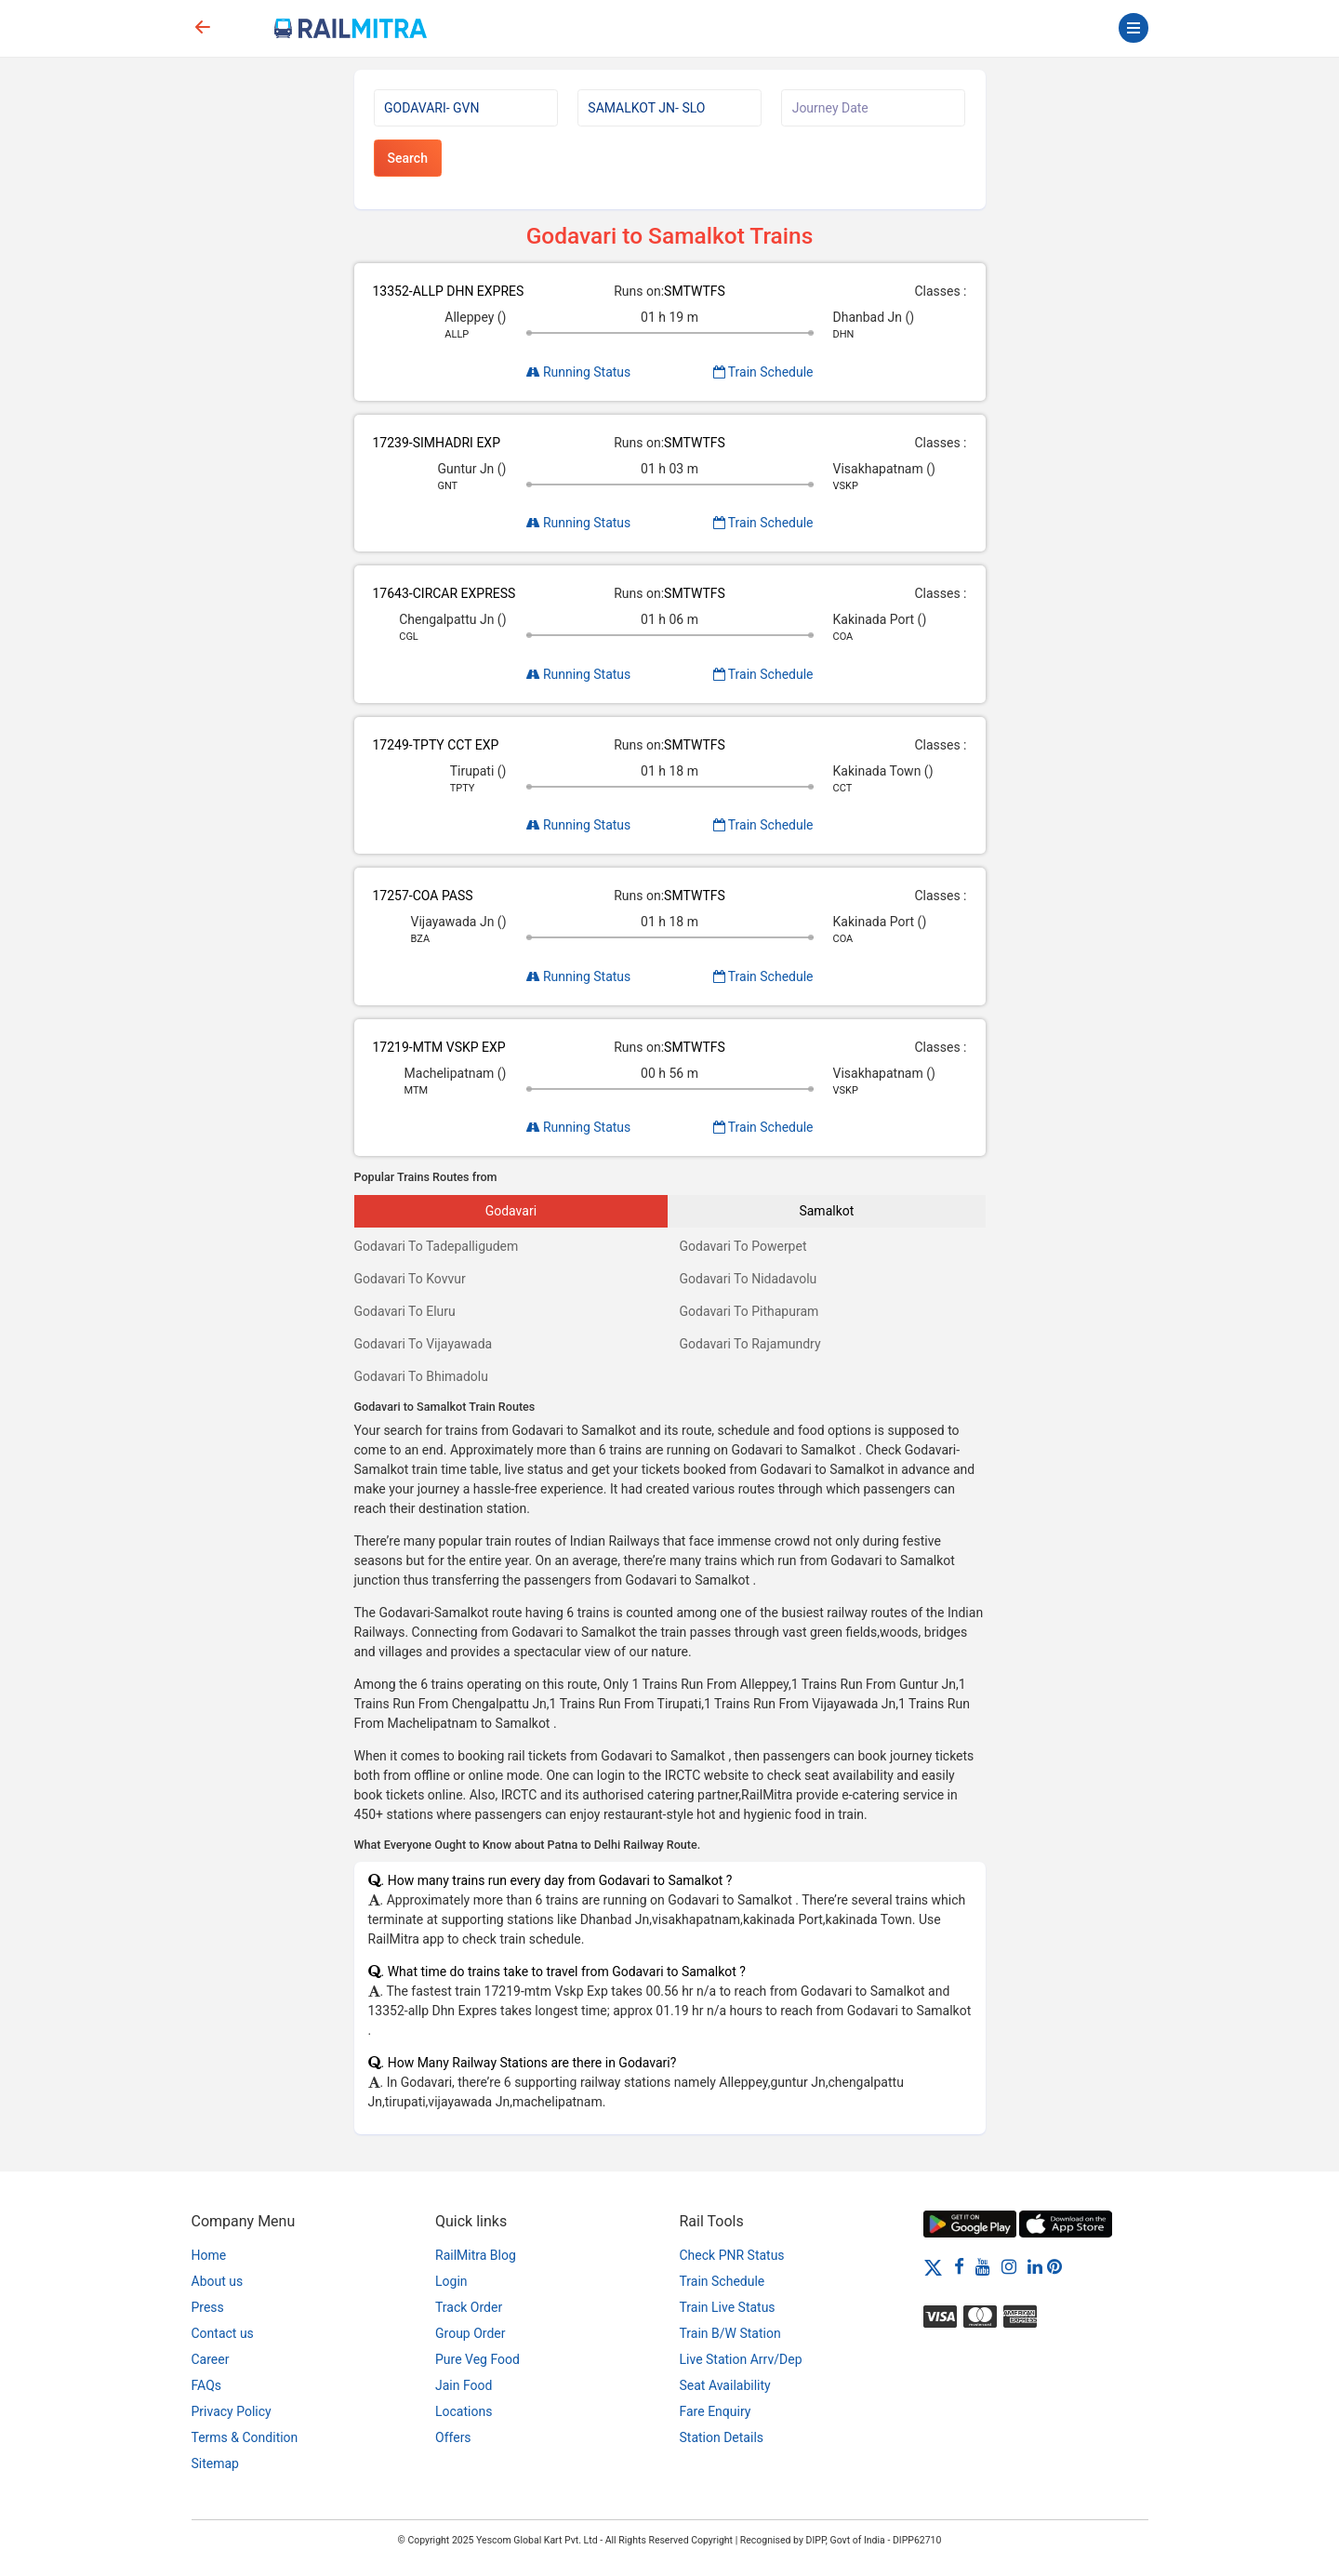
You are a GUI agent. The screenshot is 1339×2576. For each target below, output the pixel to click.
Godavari (511, 1210)
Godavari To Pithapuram (749, 1311)
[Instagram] (1008, 2266)
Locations (463, 2411)
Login (451, 2281)
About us (218, 2281)
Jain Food (463, 2385)
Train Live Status (728, 2307)
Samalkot (826, 1210)
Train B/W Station (730, 2333)
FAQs (207, 2385)
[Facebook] (959, 2266)
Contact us (223, 2333)
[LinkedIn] (1034, 2266)
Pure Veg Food (477, 2359)
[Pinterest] (1054, 2266)
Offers (453, 2437)
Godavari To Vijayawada (423, 1343)
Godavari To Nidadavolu (748, 1278)
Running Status (578, 372)
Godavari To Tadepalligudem (436, 1246)
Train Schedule (763, 372)
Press (208, 2307)
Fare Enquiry (715, 2411)
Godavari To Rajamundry (750, 1343)
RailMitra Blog (475, 2255)
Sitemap (215, 2463)
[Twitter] (933, 2266)
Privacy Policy (232, 2411)
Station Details (722, 2437)
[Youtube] (982, 2266)
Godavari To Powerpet (743, 1246)
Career (211, 2359)
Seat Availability (725, 2385)
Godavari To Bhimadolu (421, 1376)
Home (209, 2255)
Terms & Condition (245, 2437)
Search (408, 158)
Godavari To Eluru (405, 1311)
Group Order (470, 2333)
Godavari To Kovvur (410, 1278)
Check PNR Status (732, 2255)
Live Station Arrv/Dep (741, 2359)
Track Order (468, 2307)
